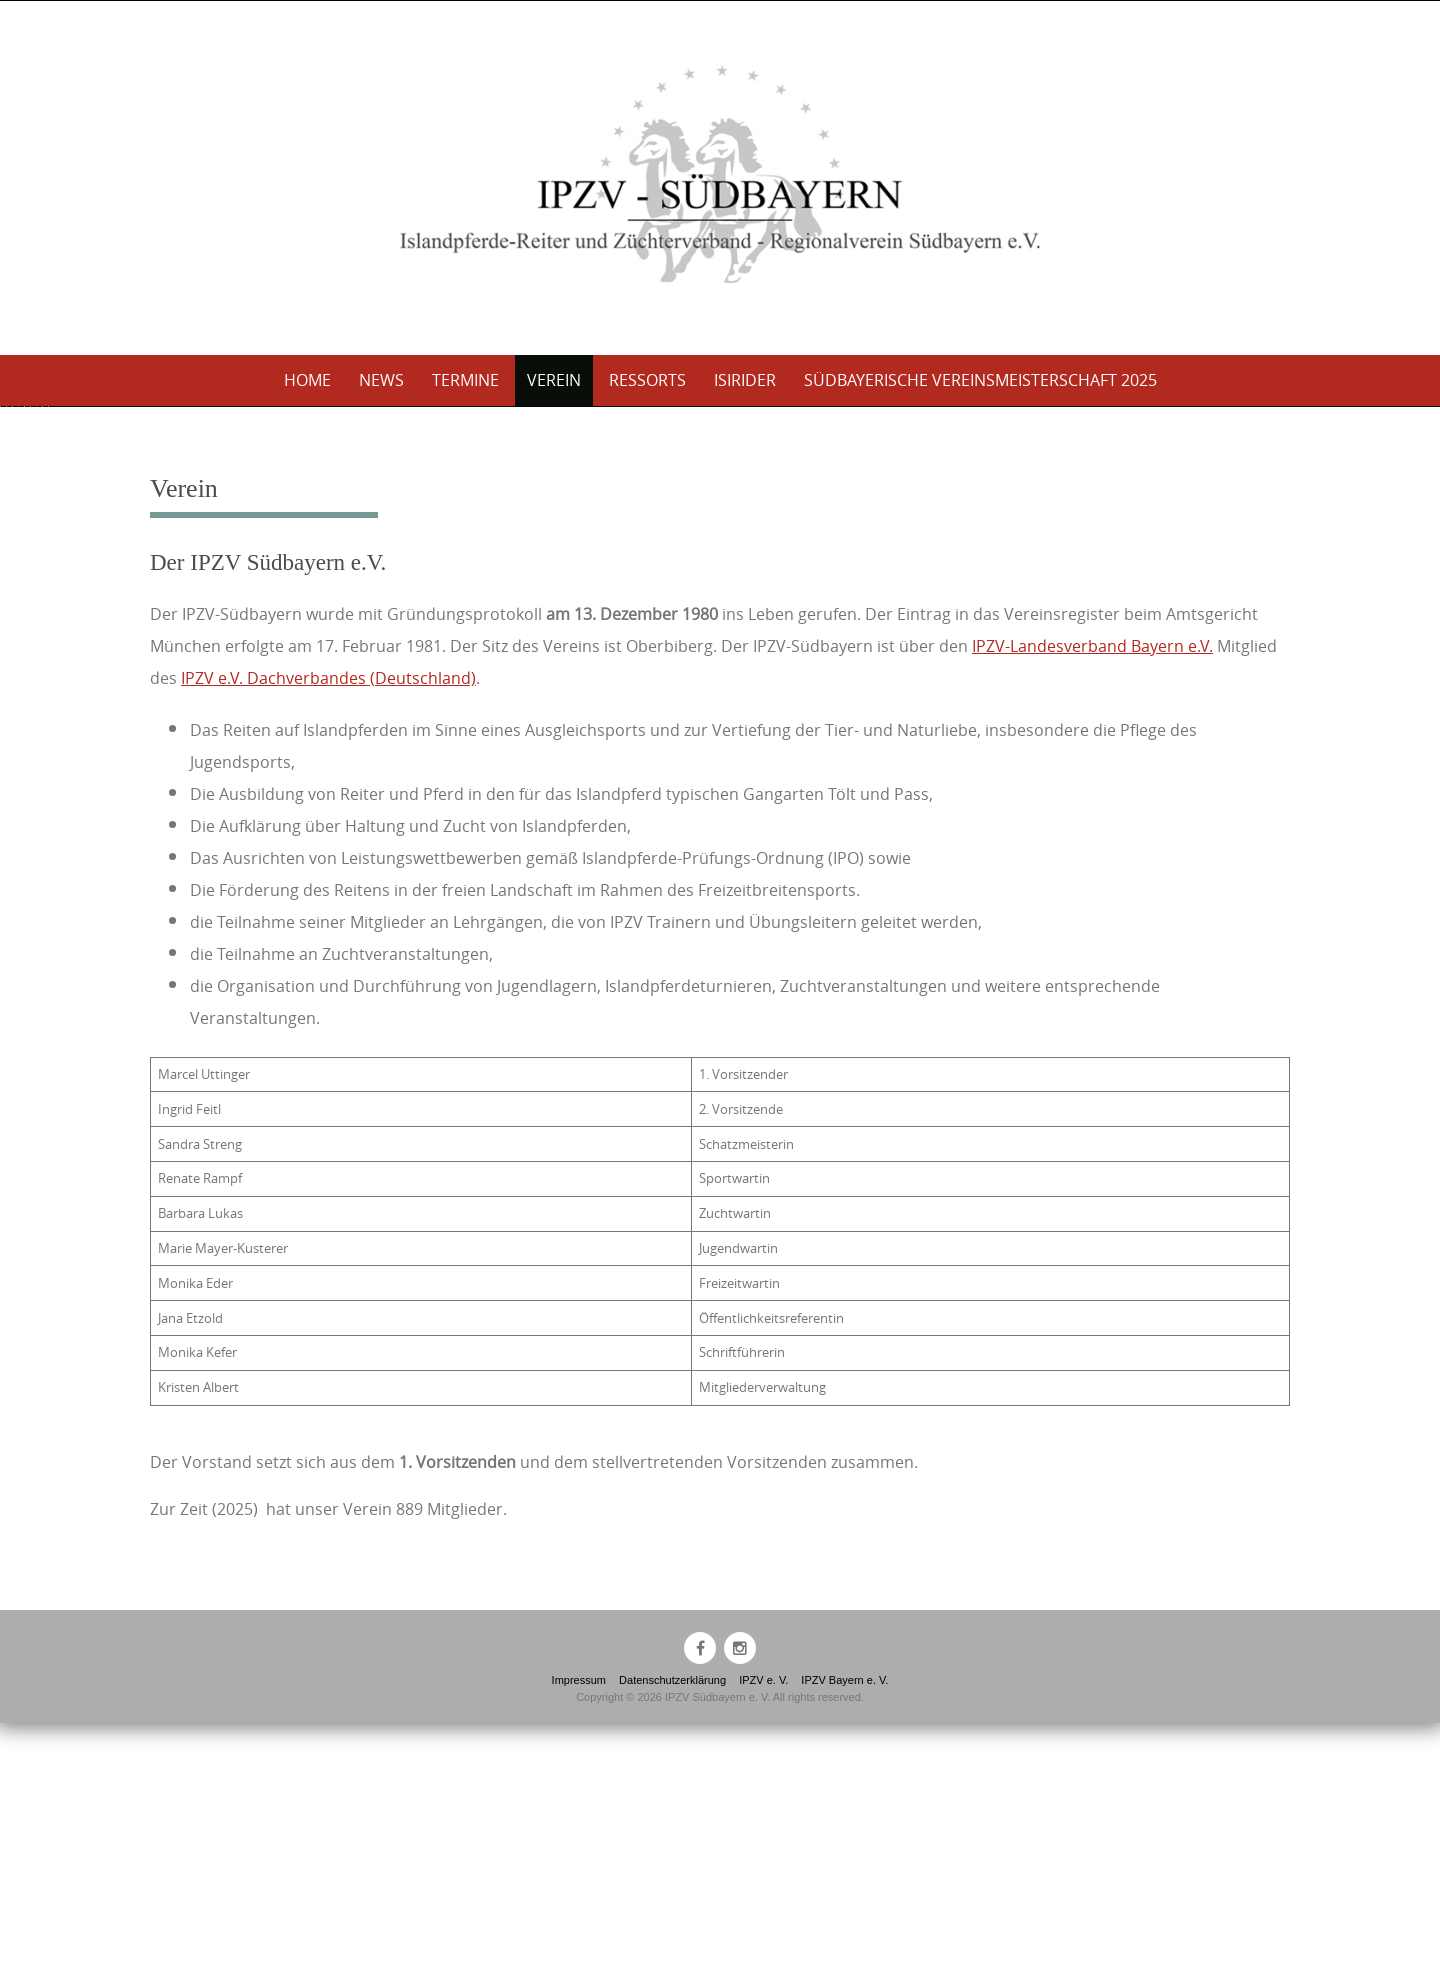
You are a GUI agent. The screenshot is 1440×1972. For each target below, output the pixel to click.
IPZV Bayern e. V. (844, 1929)
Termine (465, 380)
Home (307, 380)
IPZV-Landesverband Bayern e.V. (1092, 895)
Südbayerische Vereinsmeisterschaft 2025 (980, 380)
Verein (554, 380)
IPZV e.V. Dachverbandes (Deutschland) (328, 927)
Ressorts (647, 380)
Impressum (579, 1929)
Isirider (745, 380)
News (381, 380)
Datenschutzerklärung (672, 1929)
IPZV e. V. (763, 1929)
